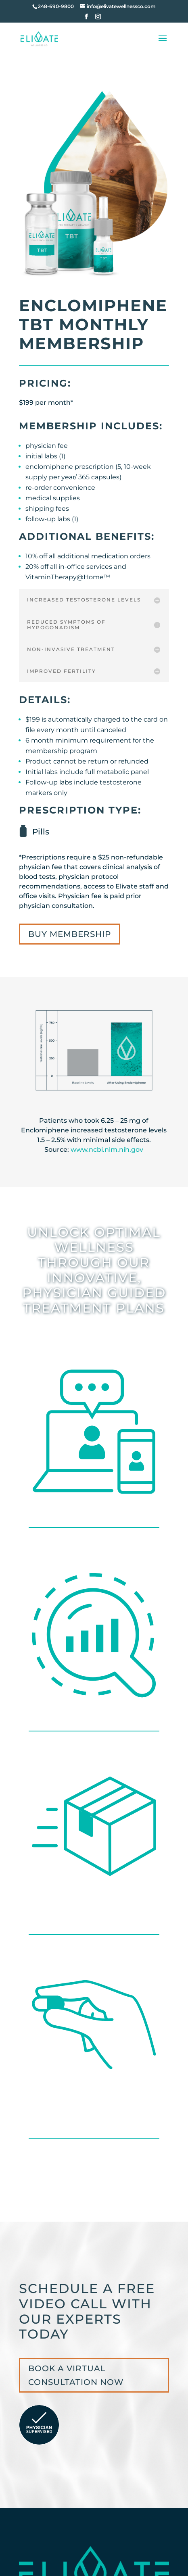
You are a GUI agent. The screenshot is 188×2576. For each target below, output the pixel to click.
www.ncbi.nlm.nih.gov (107, 1149)
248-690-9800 (56, 6)
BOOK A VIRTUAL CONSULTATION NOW (76, 2375)
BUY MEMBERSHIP (69, 934)
